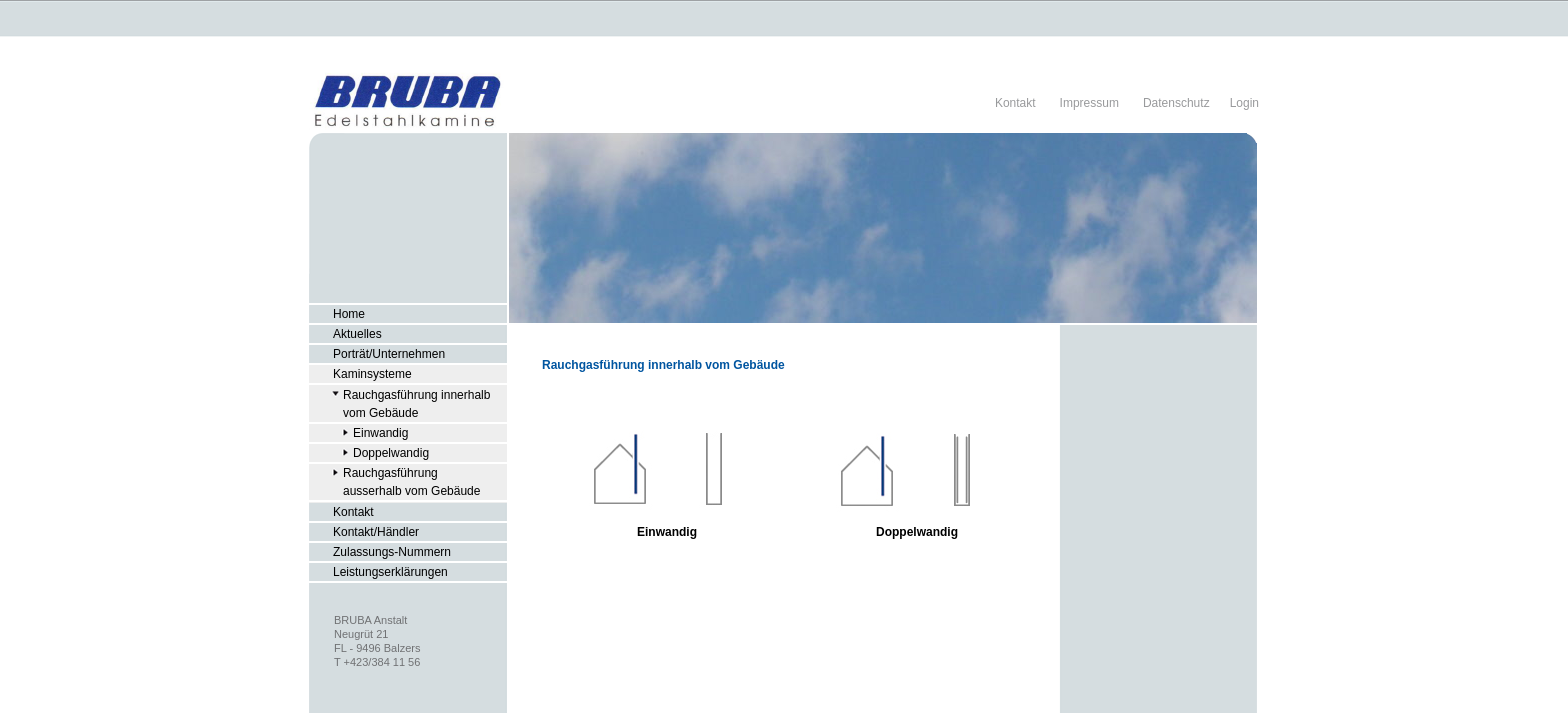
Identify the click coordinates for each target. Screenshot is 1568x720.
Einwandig (667, 532)
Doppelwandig (917, 532)
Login (1244, 103)
